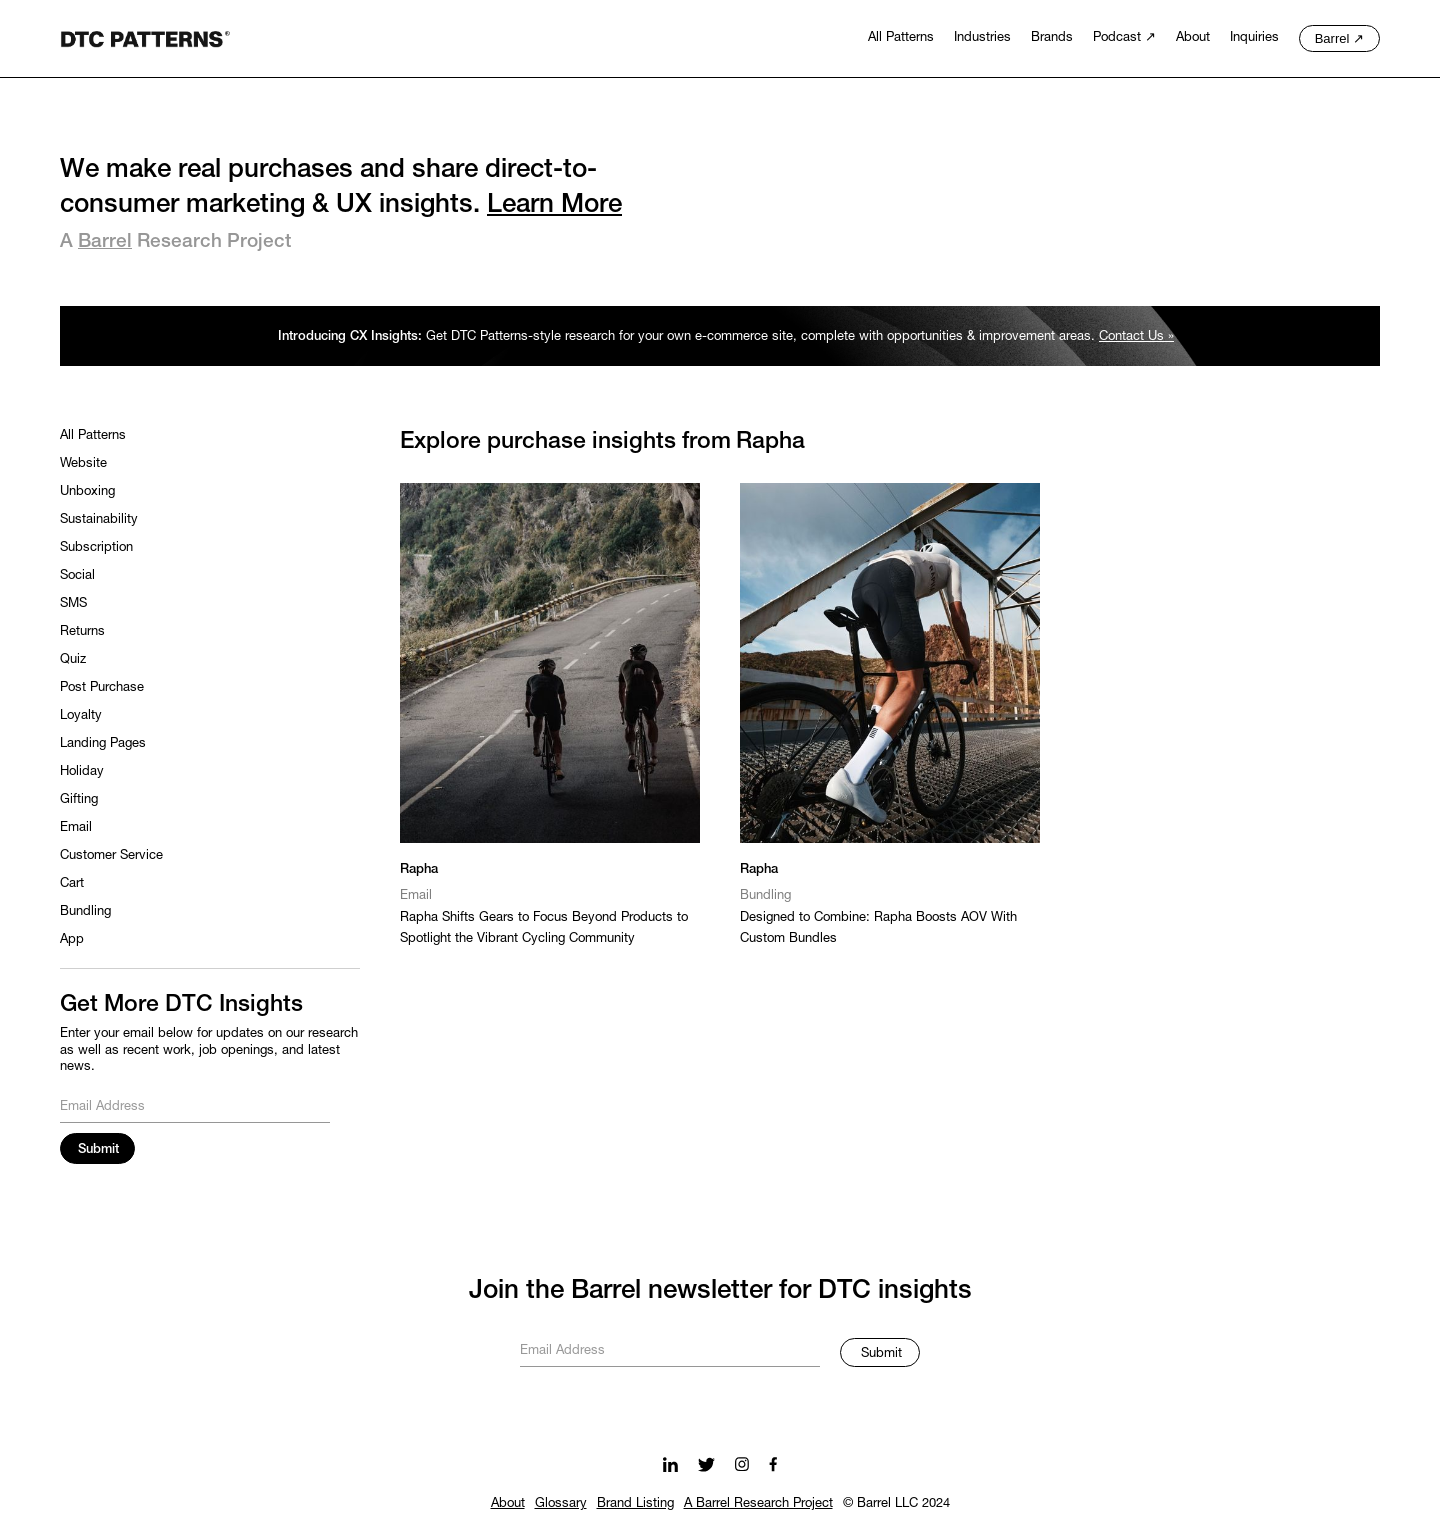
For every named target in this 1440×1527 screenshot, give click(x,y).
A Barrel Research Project (758, 1504)
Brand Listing (635, 1504)
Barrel (105, 242)
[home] (145, 36)
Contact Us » (1136, 337)
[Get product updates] (670, 1348)
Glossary (561, 1504)
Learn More (554, 205)
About (508, 1504)
